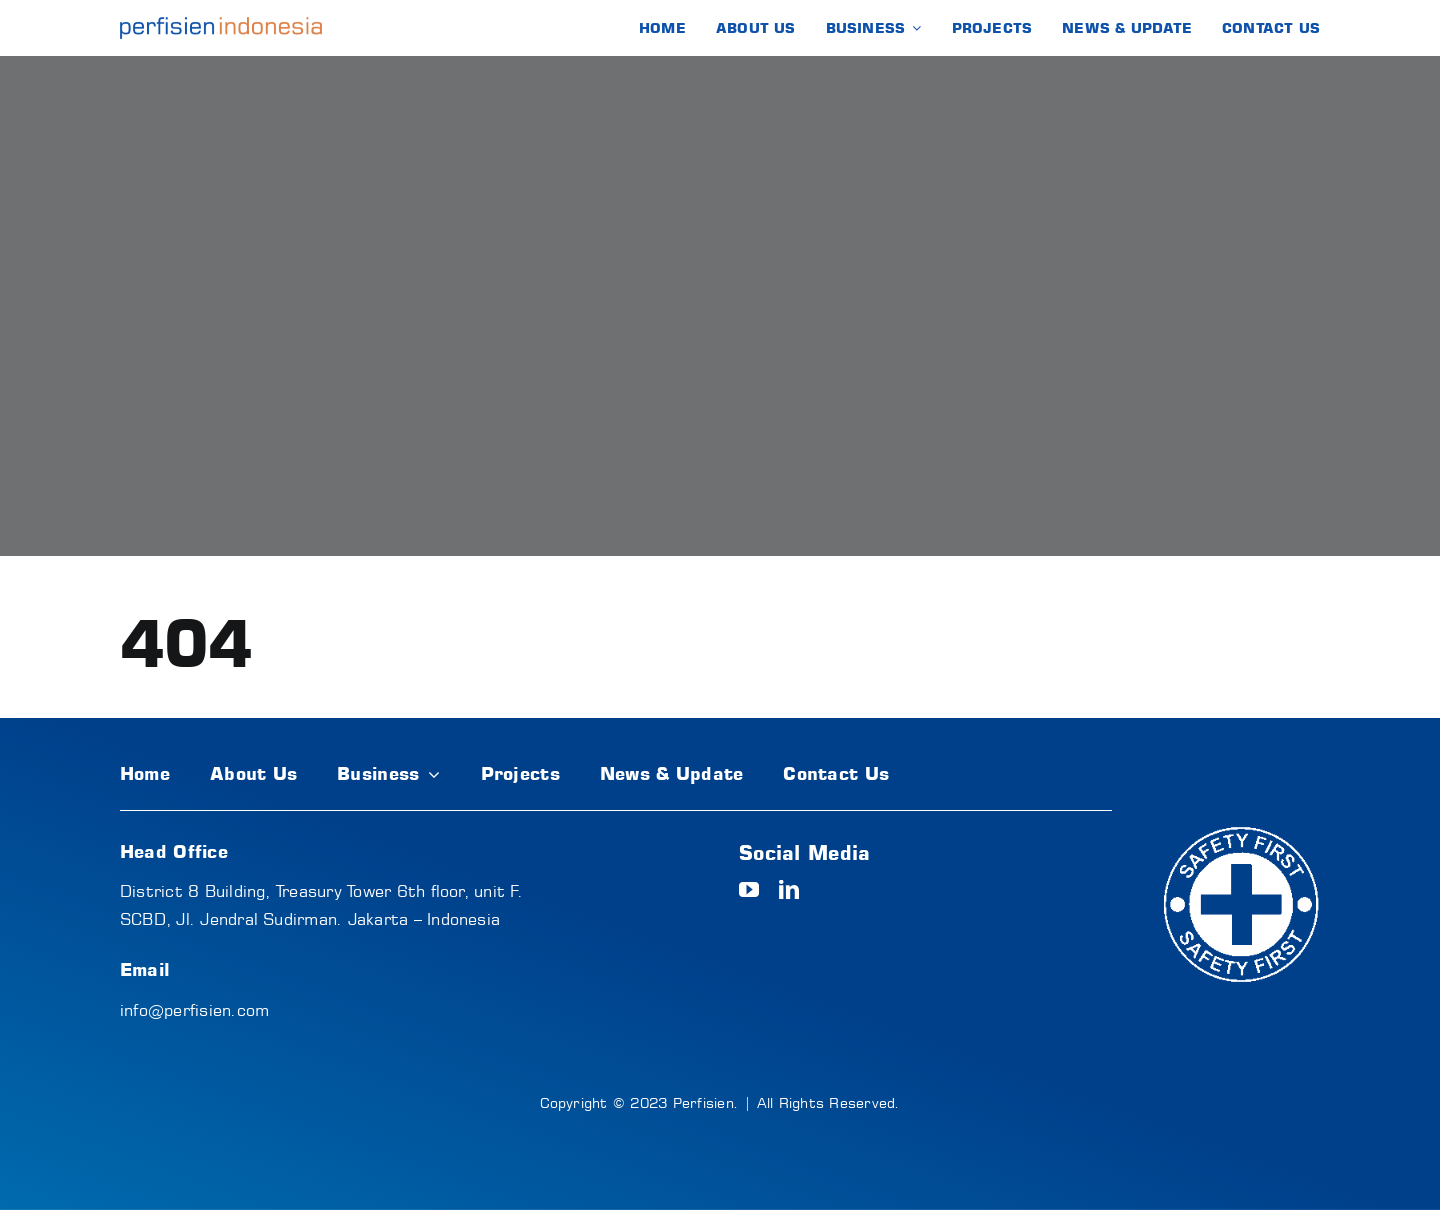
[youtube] (749, 890)
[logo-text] (221, 25)
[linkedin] (789, 890)
